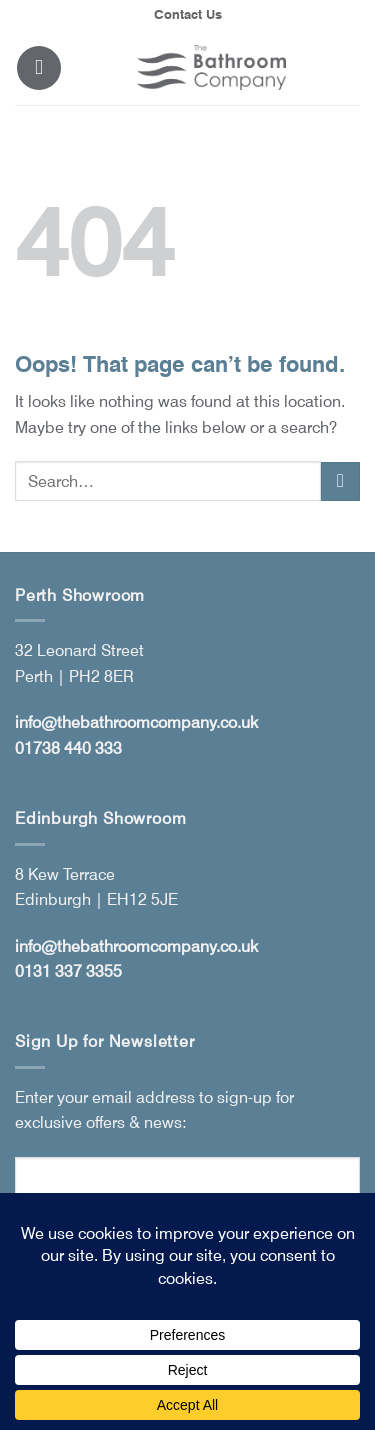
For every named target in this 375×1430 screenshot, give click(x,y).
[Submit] (340, 481)
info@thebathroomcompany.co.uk (136, 722)
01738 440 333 (68, 748)
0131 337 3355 (68, 971)
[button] (39, 68)
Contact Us (188, 14)
